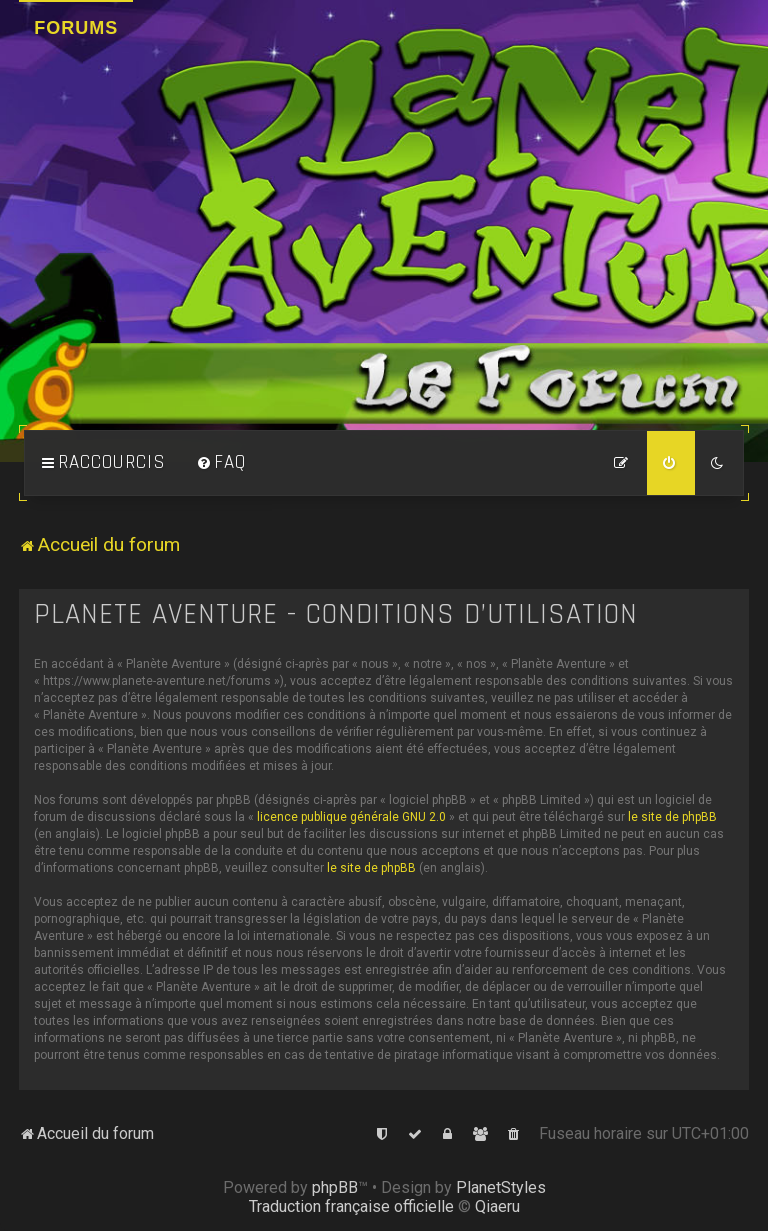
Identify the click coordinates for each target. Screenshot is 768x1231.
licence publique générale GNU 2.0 (351, 817)
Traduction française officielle (351, 1206)
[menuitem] (221, 463)
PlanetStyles (501, 1187)
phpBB (335, 1187)
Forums (76, 28)
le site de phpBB (672, 817)
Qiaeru (497, 1206)
